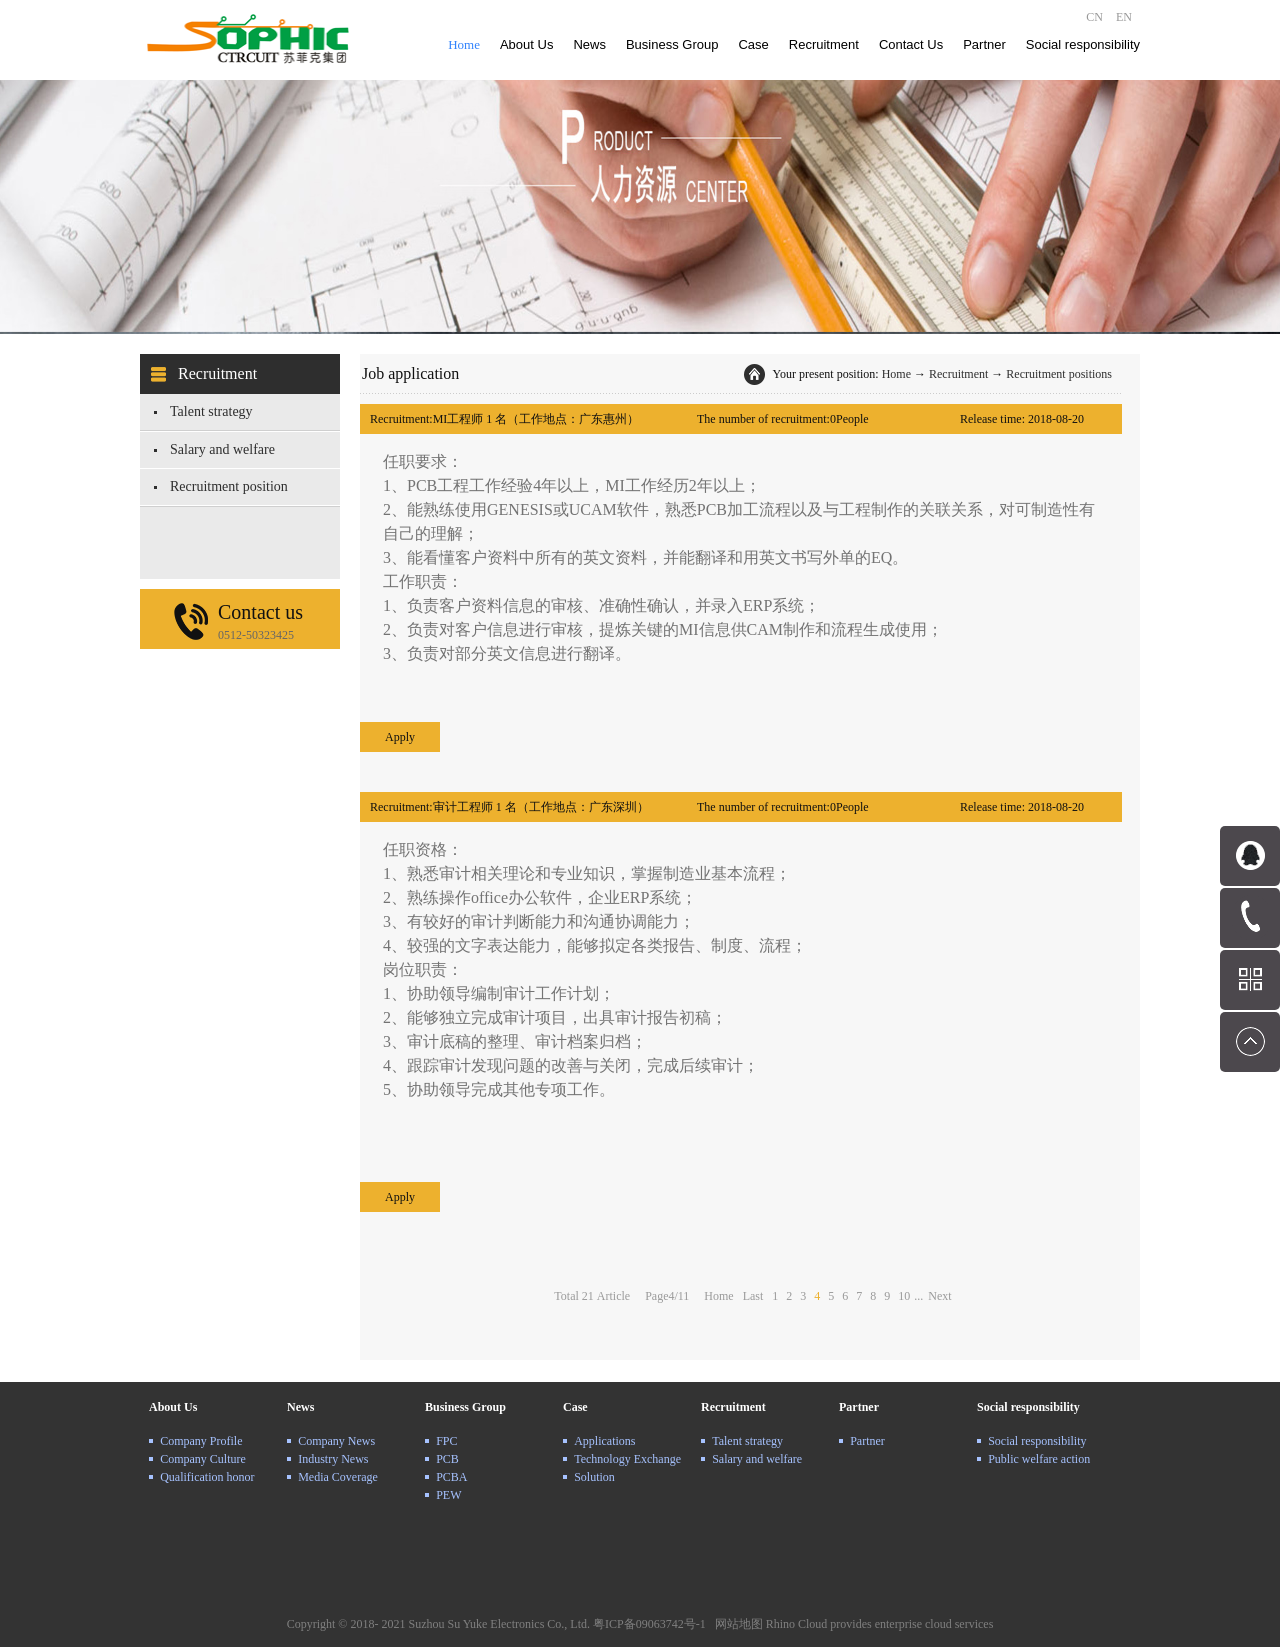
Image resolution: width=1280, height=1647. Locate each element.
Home (464, 44)
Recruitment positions (1059, 374)
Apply (400, 737)
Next (939, 1296)
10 (904, 1296)
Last (753, 1296)
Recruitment (958, 374)
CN (1094, 17)
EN (1124, 17)
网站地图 (736, 1624)
